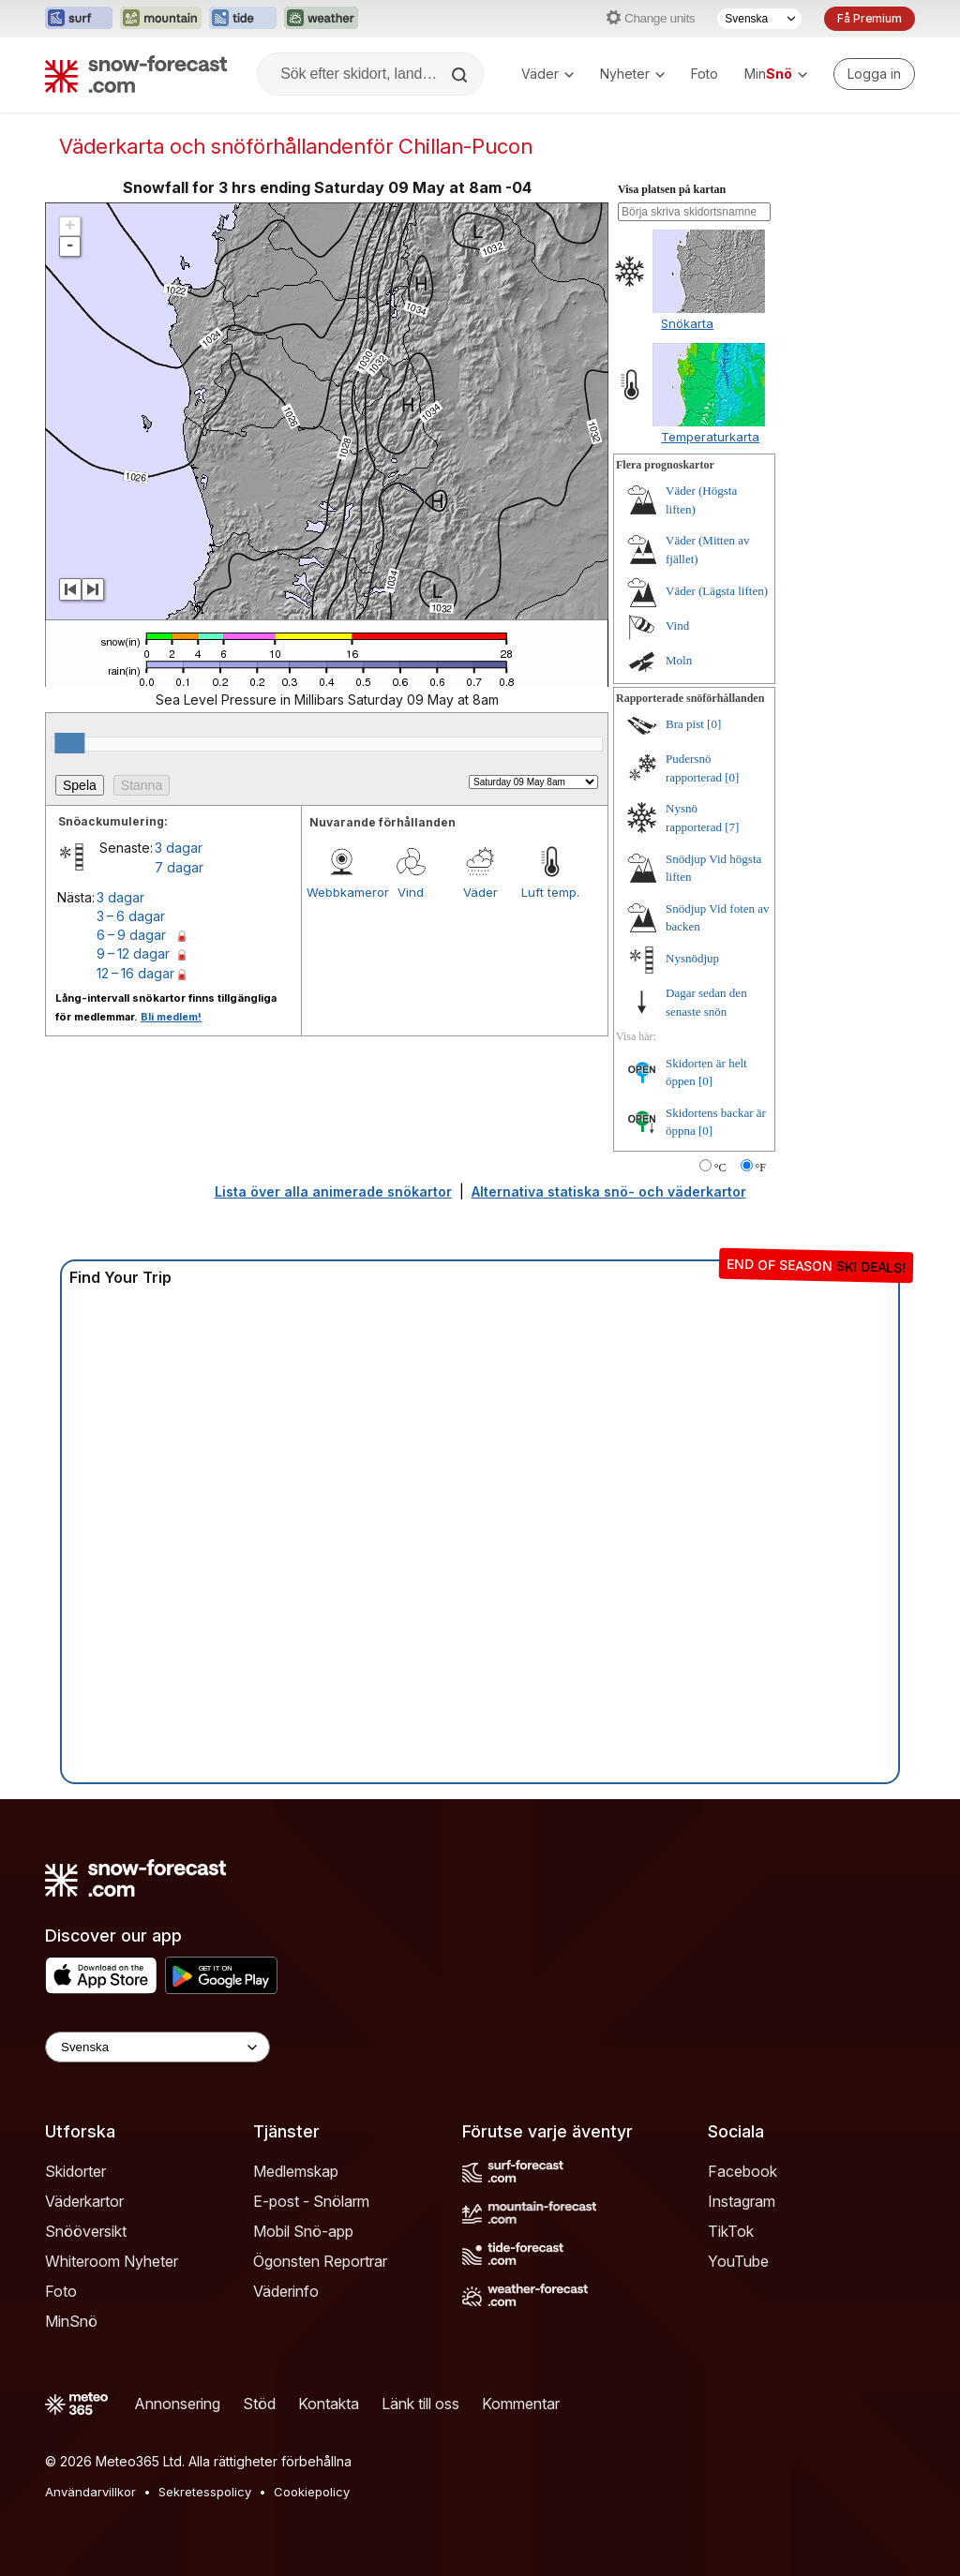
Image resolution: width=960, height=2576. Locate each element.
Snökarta (687, 323)
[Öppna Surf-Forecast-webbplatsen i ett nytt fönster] (78, 19)
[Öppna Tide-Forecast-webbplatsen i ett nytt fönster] (243, 19)
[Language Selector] (157, 2047)
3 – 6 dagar (131, 916)
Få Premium (869, 18)
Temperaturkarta (710, 436)
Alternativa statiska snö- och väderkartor (609, 1191)
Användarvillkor (90, 2491)
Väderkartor (84, 2201)
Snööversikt (86, 2231)
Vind (411, 892)
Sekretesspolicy (204, 2491)
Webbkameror (341, 892)
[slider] (69, 743)
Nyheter (632, 74)
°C (720, 1167)
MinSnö (71, 2321)
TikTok (731, 2231)
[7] (732, 827)
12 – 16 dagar (135, 973)
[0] (714, 724)
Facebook (742, 2171)
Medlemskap (295, 2171)
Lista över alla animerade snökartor (333, 1191)
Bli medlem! (171, 1016)
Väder (547, 74)
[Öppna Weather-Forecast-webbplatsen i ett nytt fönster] (321, 19)
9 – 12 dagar (133, 953)
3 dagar (178, 848)
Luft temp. (550, 892)
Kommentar (521, 2403)
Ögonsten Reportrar (320, 2261)
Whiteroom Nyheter (111, 2261)
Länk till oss (420, 2403)
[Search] (461, 75)
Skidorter (75, 2171)
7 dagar (179, 867)
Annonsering (177, 2403)
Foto (704, 74)
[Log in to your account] (874, 74)
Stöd (259, 2403)
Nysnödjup (692, 958)
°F (761, 1167)
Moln (679, 660)
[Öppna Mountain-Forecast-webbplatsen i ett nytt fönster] (161, 19)
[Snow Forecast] (136, 74)
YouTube (738, 2261)
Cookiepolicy (312, 2491)
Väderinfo (286, 2291)
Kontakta (328, 2403)
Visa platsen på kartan (672, 189)
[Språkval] (759, 18)
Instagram (741, 2201)
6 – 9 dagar (131, 935)
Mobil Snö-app (303, 2231)
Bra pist (685, 724)
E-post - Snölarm (311, 2201)
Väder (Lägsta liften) (717, 591)
